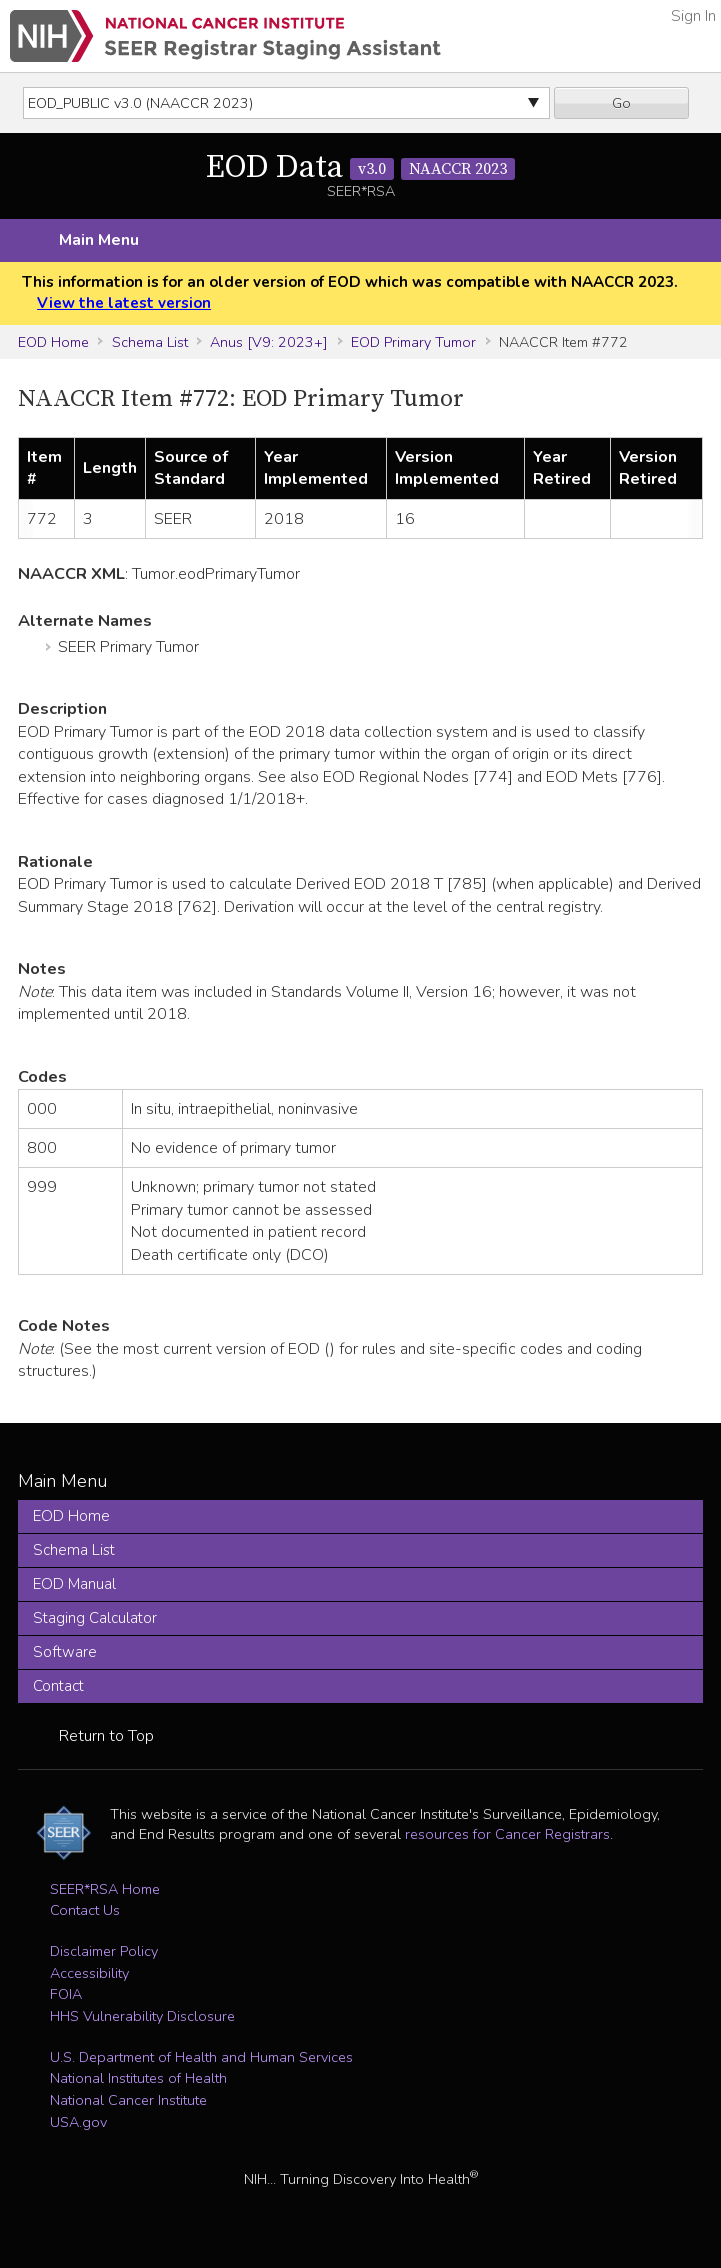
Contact (58, 1686)
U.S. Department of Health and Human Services (201, 2057)
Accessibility (89, 1973)
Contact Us (85, 1910)
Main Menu (99, 240)
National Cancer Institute (128, 2100)
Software (65, 1652)
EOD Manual (74, 1584)
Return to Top (106, 1736)
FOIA (66, 1994)
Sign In (693, 16)
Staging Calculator (95, 1618)
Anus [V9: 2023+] (269, 342)
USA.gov (78, 2122)
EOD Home (53, 342)
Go (621, 103)
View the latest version (124, 303)
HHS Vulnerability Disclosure (142, 2016)
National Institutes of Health (138, 2078)
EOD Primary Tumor (413, 342)
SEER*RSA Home (105, 1889)
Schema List (150, 342)
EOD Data (360, 168)
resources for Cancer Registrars (507, 1834)
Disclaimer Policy (104, 1951)
